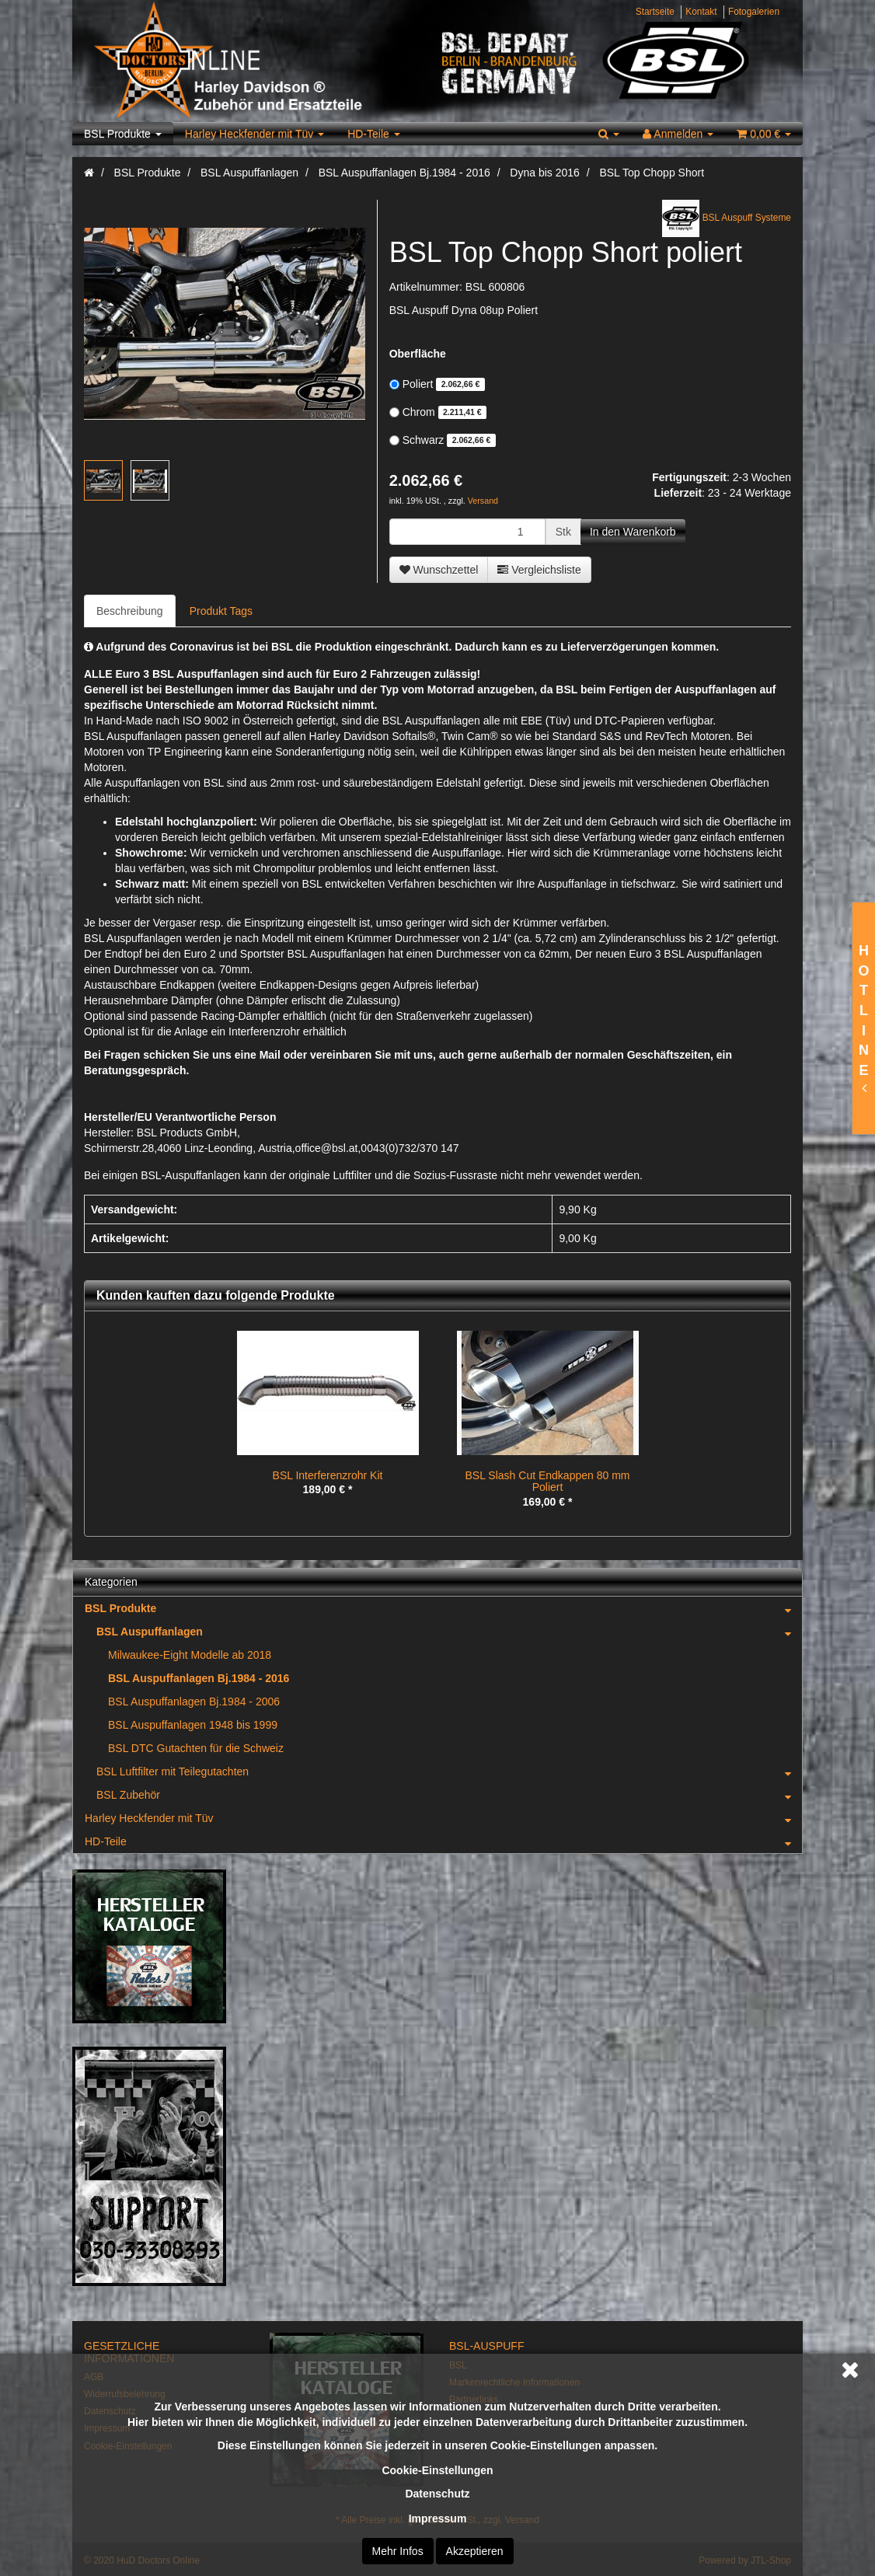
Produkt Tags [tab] (221, 611)
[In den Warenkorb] (632, 531)
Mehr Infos (398, 2551)
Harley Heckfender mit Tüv (254, 133)
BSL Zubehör (449, 1794)
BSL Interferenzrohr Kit (328, 1475)
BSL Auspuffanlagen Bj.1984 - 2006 (194, 1701)
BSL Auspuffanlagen (449, 1631)
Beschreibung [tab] (129, 611)
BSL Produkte (123, 133)
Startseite (655, 11)
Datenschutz (437, 2493)
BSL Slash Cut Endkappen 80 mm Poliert (547, 1481)
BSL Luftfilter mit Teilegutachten (449, 1771)
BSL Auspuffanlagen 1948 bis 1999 (192, 1725)
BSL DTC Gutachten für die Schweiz (196, 1748)
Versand (483, 500)
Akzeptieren (475, 2551)
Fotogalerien (753, 11)
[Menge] (467, 531)
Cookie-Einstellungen (437, 2470)
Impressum (438, 2518)
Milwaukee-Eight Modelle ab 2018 (189, 1655)
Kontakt (700, 11)
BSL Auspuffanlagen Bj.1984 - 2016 (198, 1678)
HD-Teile (373, 133)
